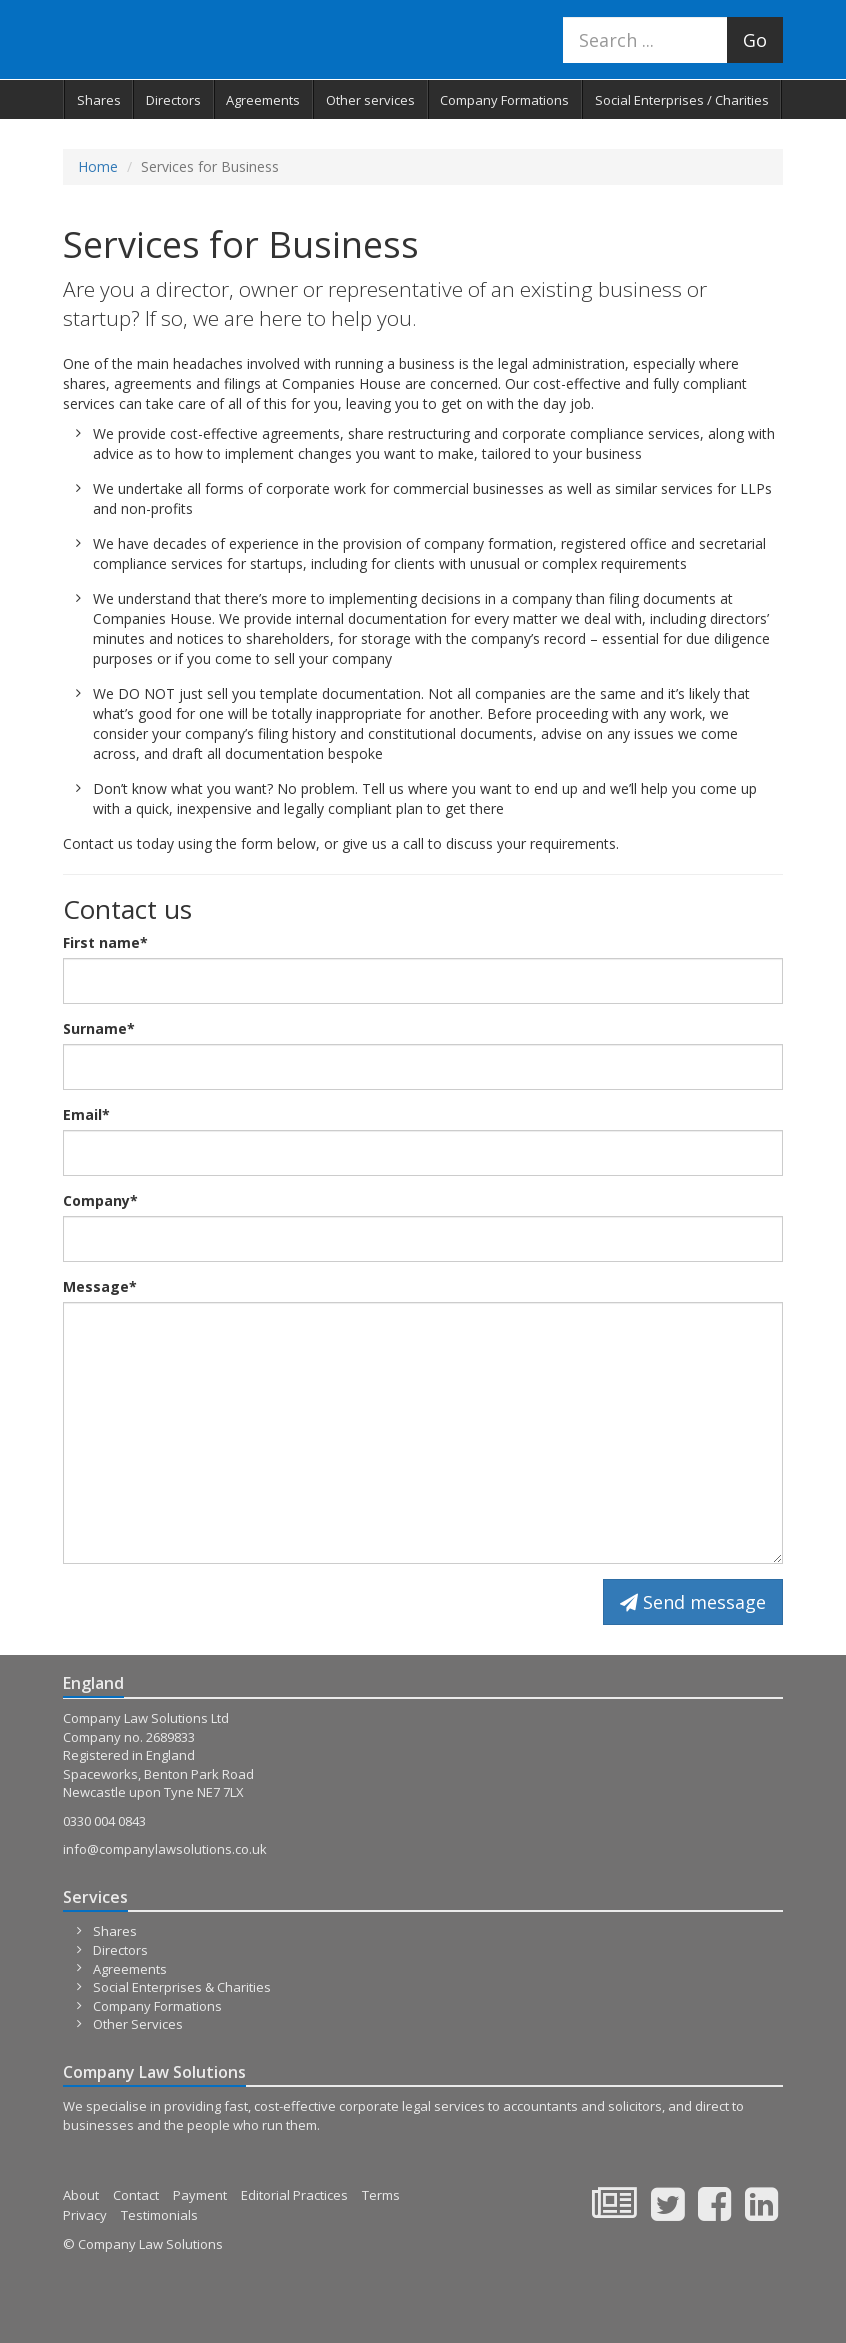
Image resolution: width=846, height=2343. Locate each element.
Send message (693, 1602)
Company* (100, 1200)
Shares (115, 1931)
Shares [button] (99, 100)
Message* (100, 1286)
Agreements (130, 1969)
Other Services (138, 2024)
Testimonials (159, 2215)
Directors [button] (173, 100)
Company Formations (504, 100)
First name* (105, 942)
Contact (136, 2195)
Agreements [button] (263, 100)
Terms (381, 2195)
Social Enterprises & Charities (182, 1987)
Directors (120, 1950)
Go (755, 40)
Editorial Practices (294, 2195)
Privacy (85, 2215)
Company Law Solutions (196, 39)
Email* (86, 1114)
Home (98, 166)
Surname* (99, 1028)
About (81, 2195)
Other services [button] (370, 100)
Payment (200, 2195)
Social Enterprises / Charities (682, 100)
